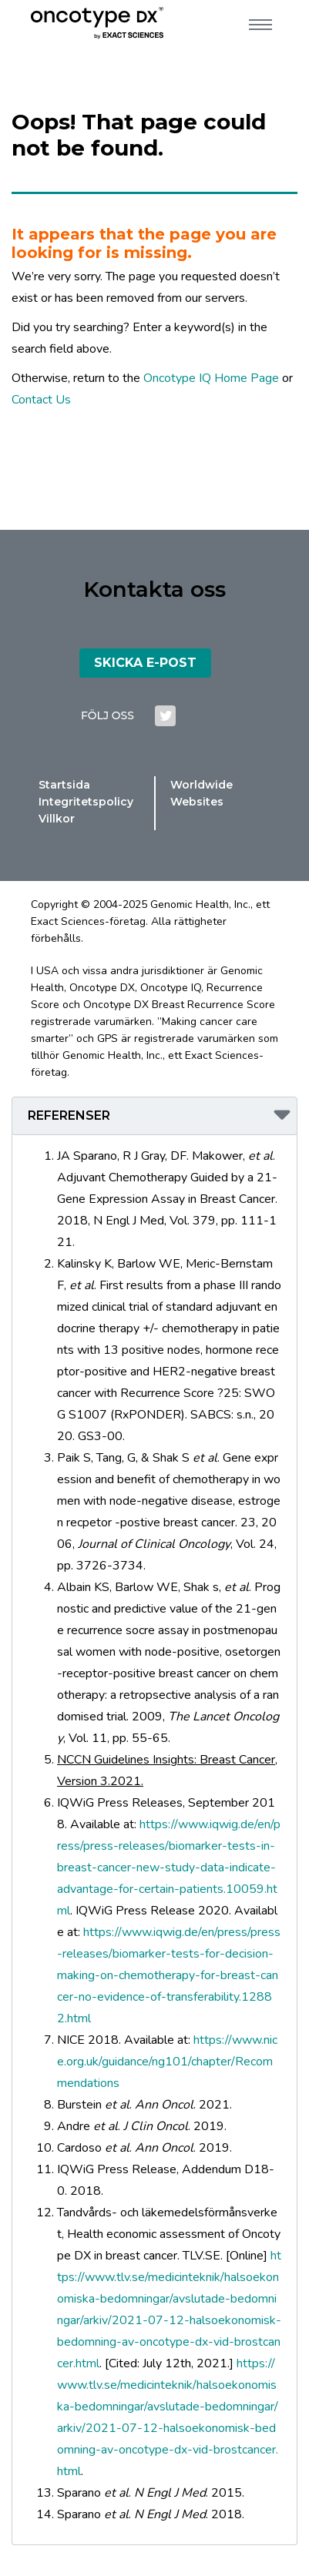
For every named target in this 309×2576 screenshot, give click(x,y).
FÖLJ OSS (107, 715)
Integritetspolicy (86, 802)
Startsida (64, 785)
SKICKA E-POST (145, 662)
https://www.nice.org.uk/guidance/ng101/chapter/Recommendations (167, 2062)
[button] (154, 1116)
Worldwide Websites (201, 793)
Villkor (57, 819)
